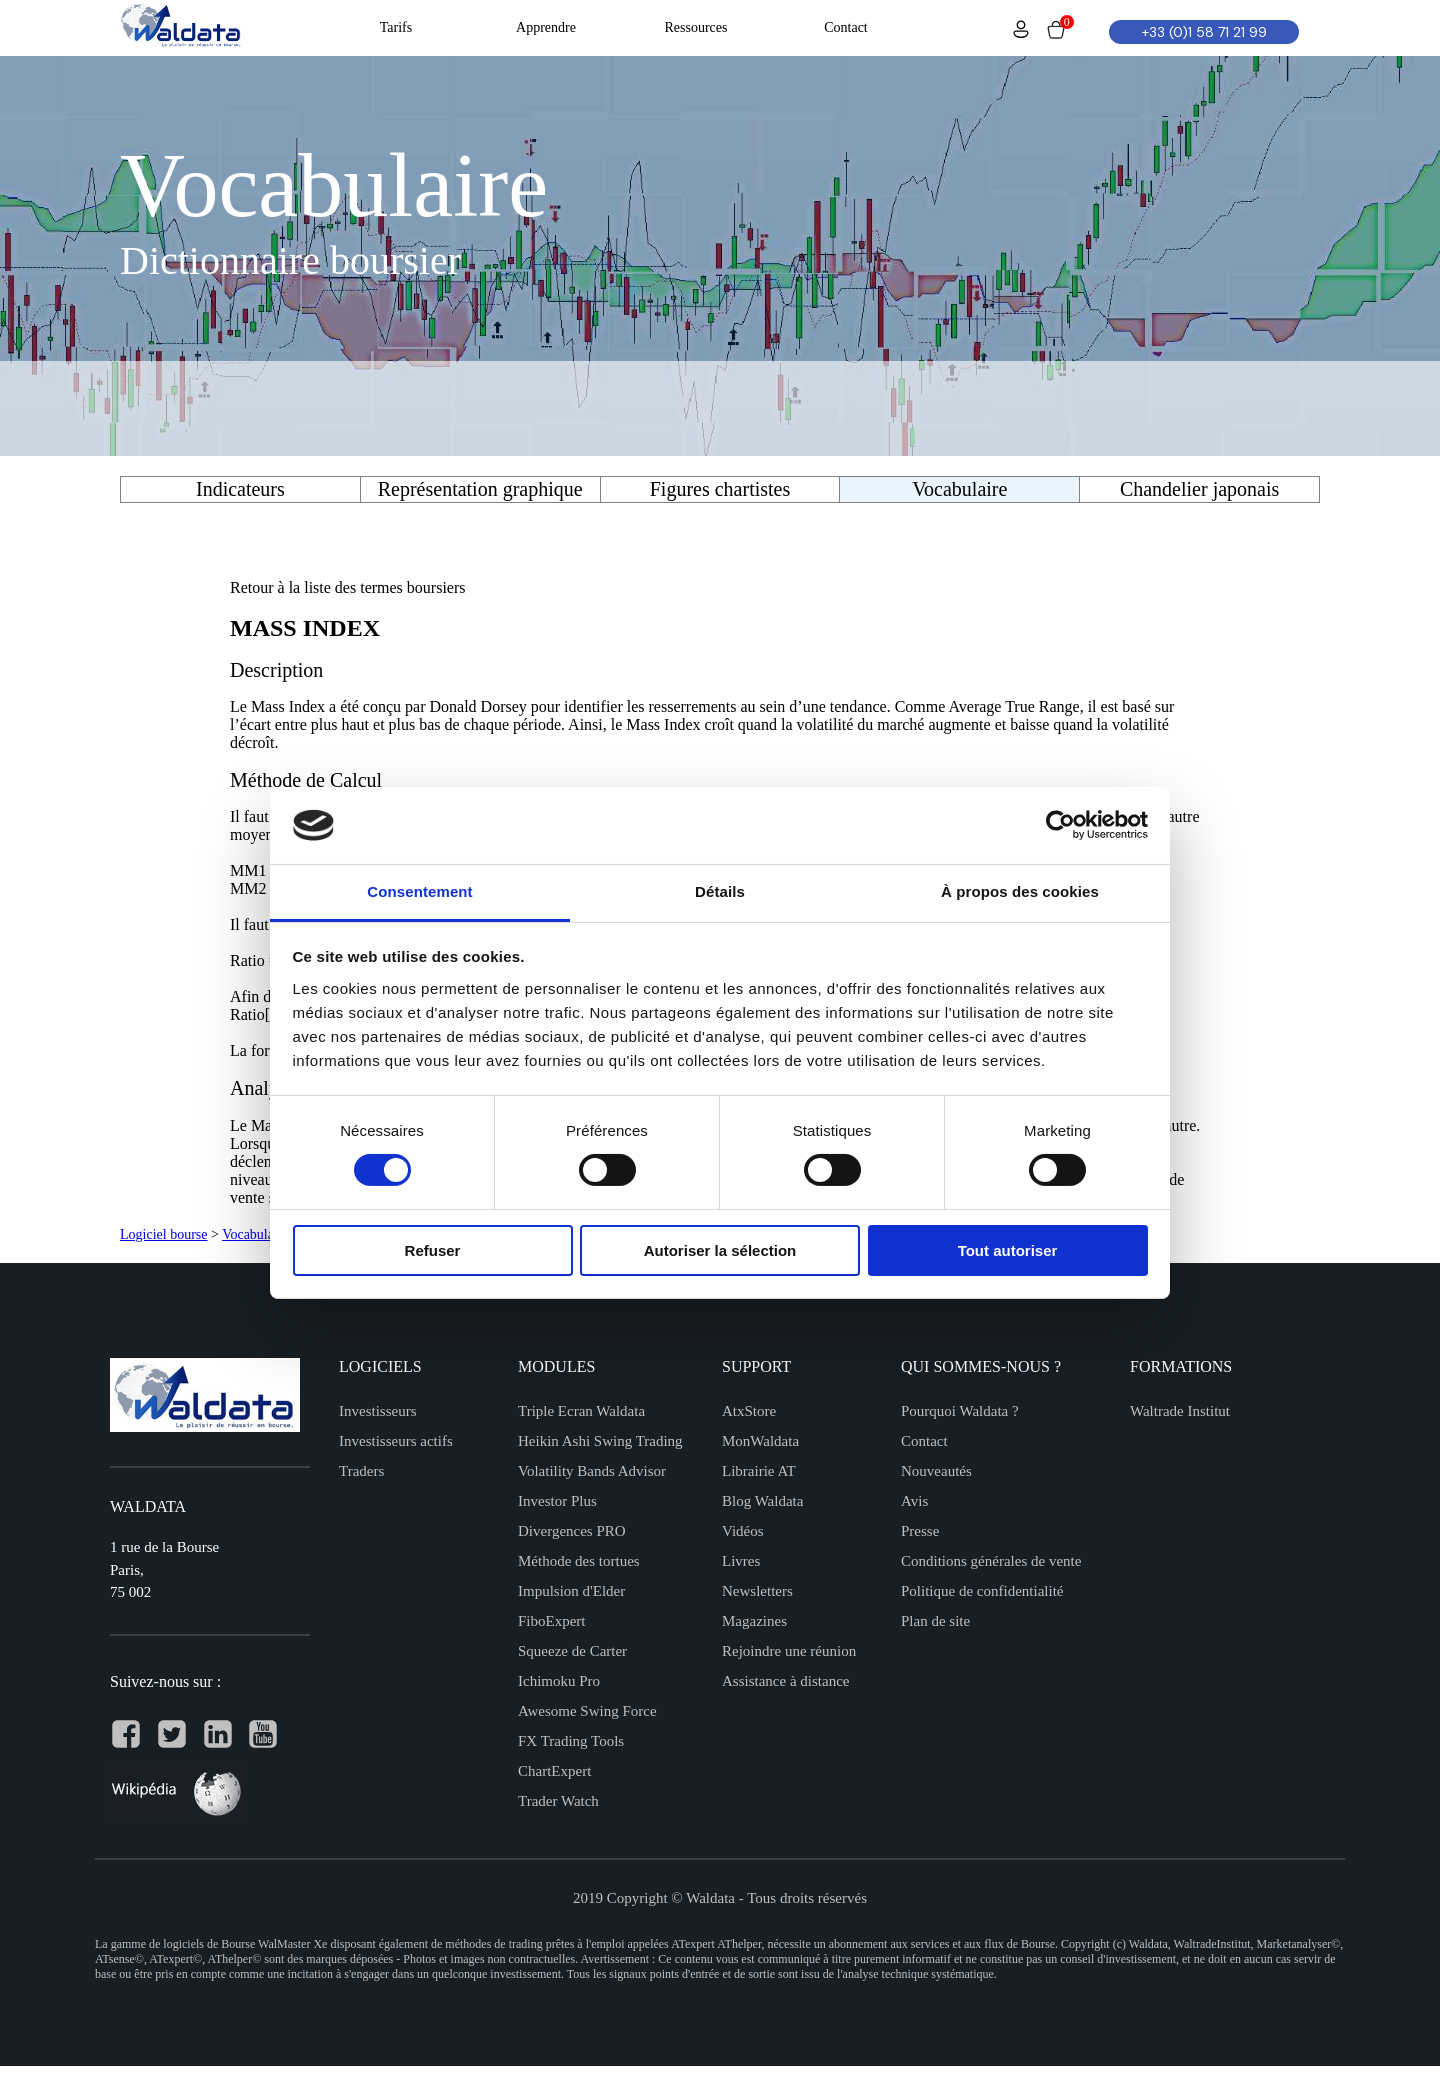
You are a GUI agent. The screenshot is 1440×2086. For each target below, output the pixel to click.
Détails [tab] (720, 891)
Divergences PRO (572, 1531)
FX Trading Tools (571, 1741)
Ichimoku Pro (559, 1681)
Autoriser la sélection (720, 1250)
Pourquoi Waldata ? (960, 1411)
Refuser (433, 1250)
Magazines (754, 1621)
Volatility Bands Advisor (592, 1471)
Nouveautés (936, 1471)
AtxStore (749, 1411)
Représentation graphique (480, 489)
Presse (920, 1531)
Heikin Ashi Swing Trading (600, 1441)
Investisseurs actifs (396, 1441)
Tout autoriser (1008, 1250)
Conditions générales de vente (991, 1561)
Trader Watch (558, 1801)
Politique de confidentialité (982, 1591)
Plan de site (935, 1621)
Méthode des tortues (579, 1561)
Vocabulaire (255, 1234)
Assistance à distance (785, 1681)
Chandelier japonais (1199, 489)
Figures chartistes (720, 489)
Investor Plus (557, 1501)
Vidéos (743, 1531)
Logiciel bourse (163, 1234)
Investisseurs (378, 1411)
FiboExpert (552, 1621)
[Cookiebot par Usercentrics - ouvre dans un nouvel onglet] (1060, 825)
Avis (914, 1501)
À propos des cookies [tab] (1020, 891)
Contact (924, 1441)
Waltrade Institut (1180, 1411)
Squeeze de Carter (572, 1651)
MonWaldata (760, 1441)
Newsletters (757, 1591)
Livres (741, 1561)
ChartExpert (554, 1771)
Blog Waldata (762, 1501)
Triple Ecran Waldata (581, 1411)
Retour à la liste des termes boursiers (348, 587)
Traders (361, 1471)
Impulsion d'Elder (571, 1591)
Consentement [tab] (419, 891)
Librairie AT (759, 1471)
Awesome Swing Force (587, 1711)
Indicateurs (240, 489)
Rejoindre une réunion (789, 1651)
